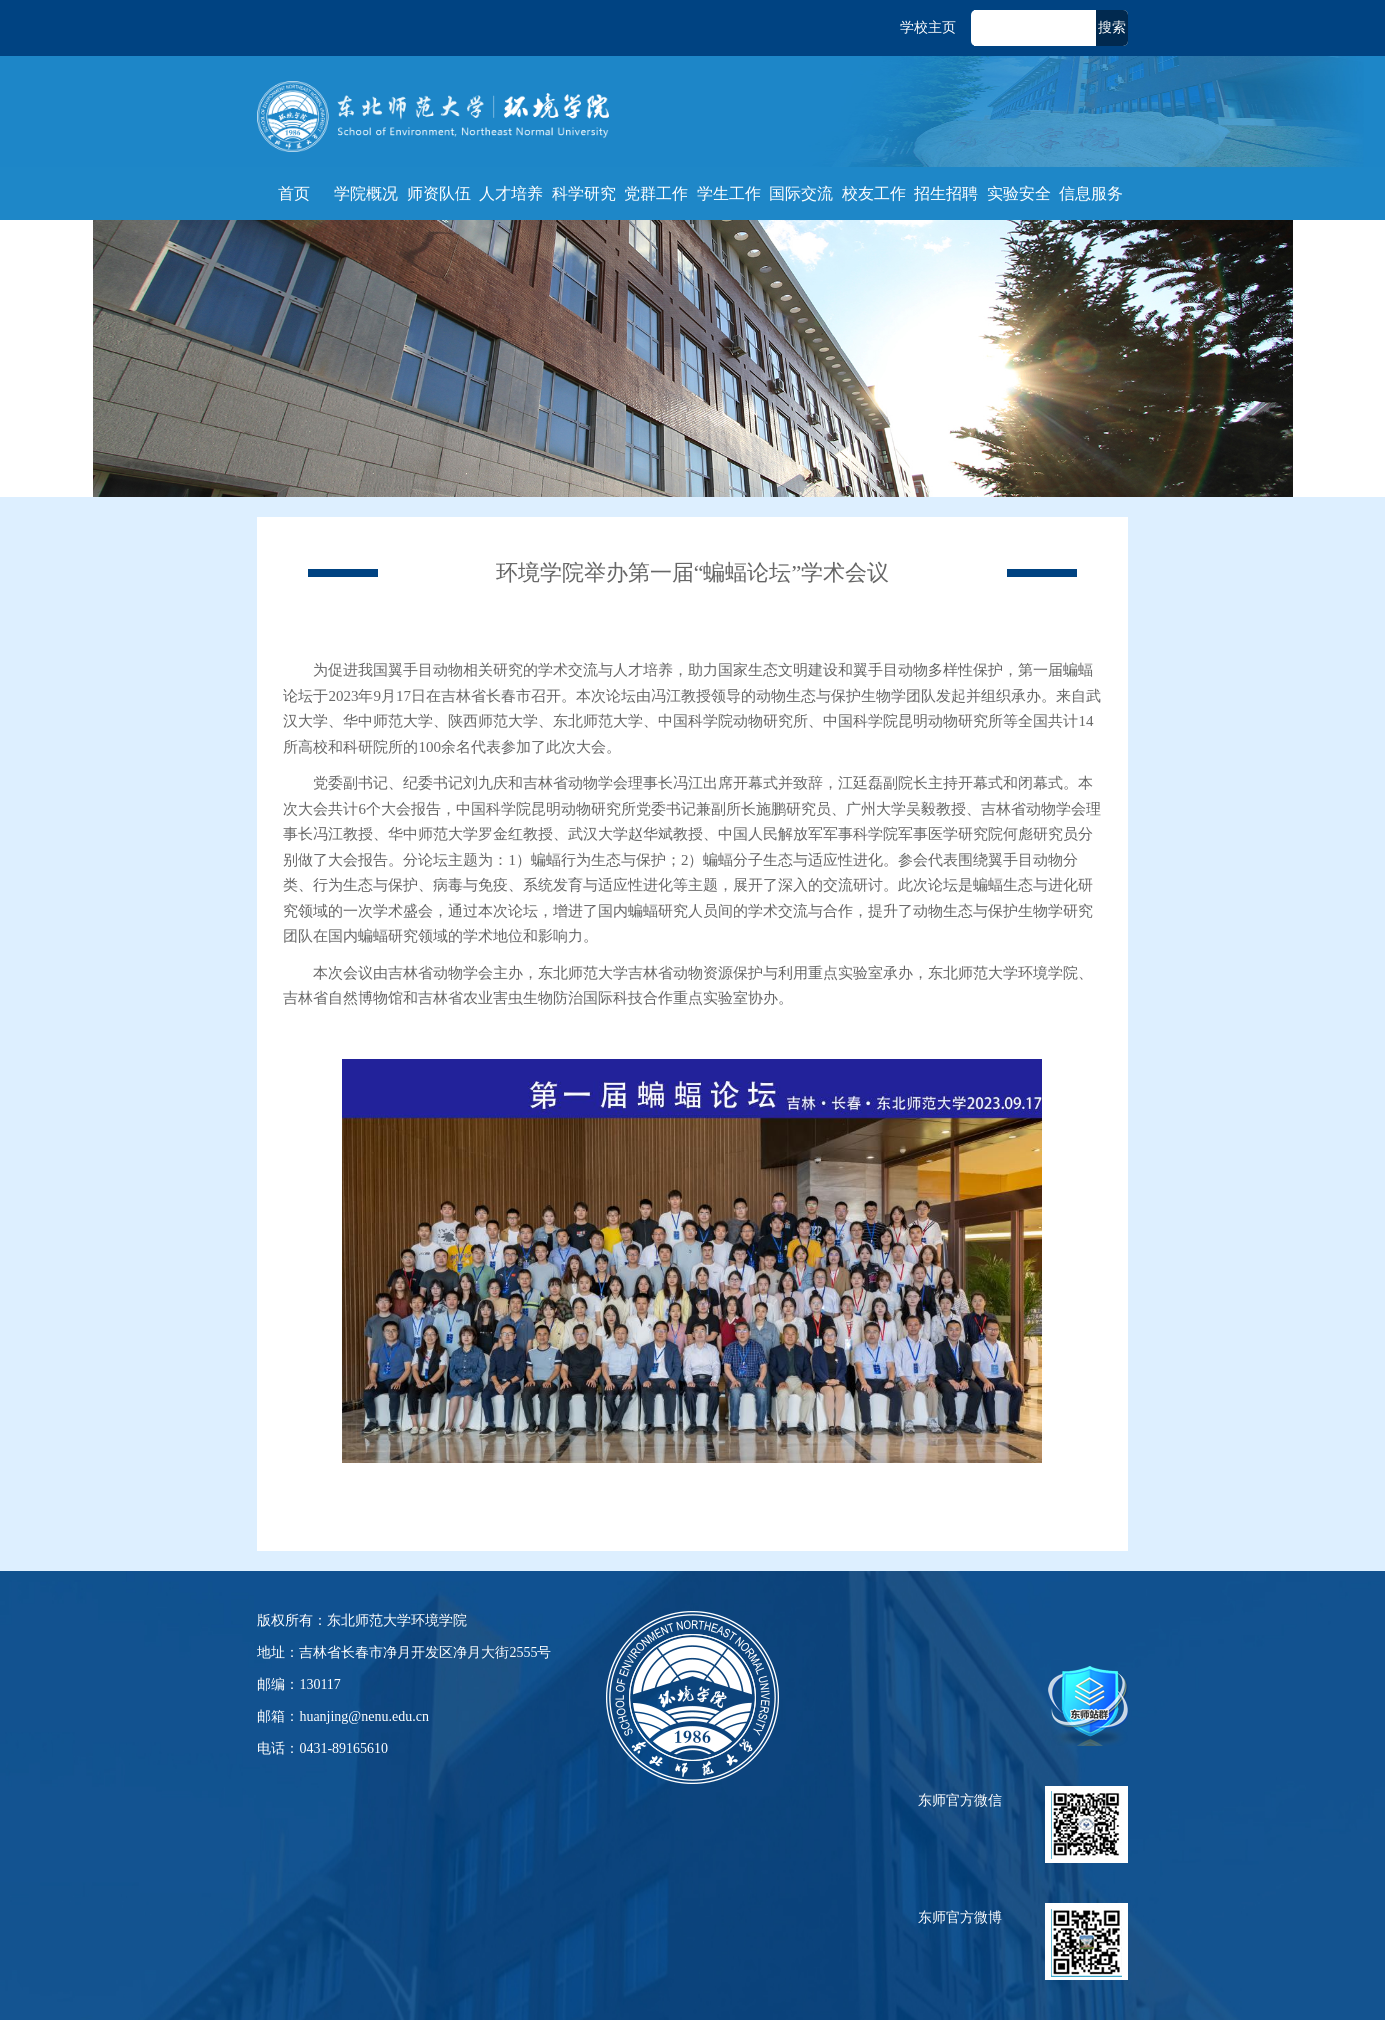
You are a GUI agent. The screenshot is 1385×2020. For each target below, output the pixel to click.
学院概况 (366, 193)
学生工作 (729, 193)
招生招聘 (946, 193)
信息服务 (1091, 193)
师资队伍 (439, 193)
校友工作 (874, 193)
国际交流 (801, 193)
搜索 (1112, 27)
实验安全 (1019, 193)
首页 (294, 193)
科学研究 (584, 193)
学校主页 (928, 27)
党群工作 (656, 193)
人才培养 (511, 193)
